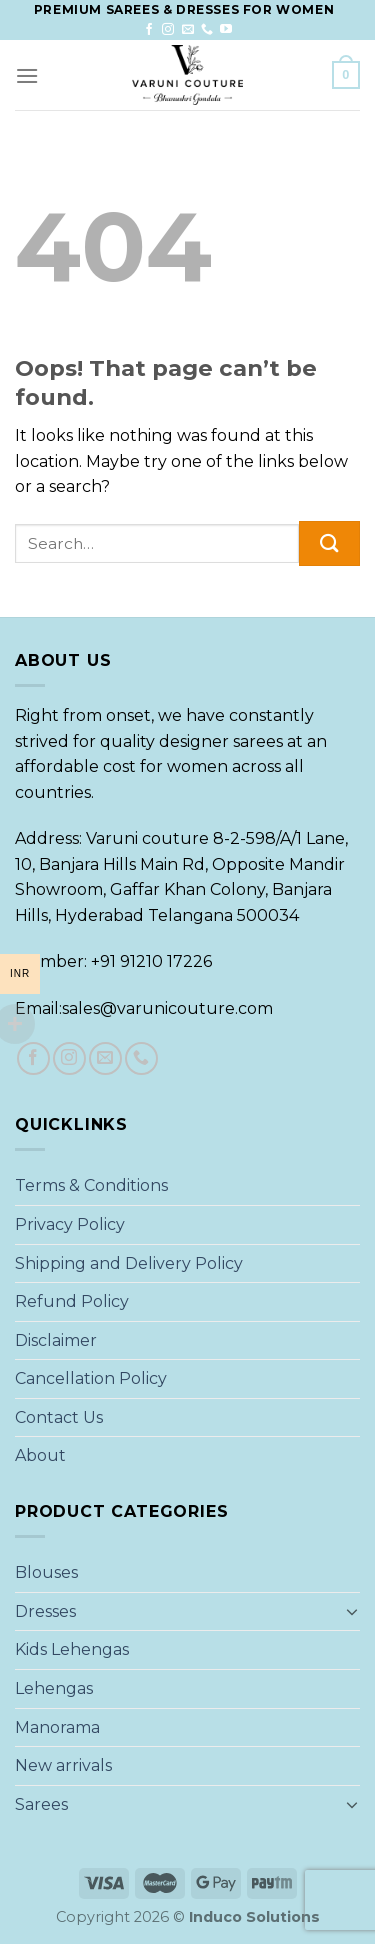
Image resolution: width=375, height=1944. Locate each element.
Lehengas (54, 1688)
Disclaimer (56, 1340)
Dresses (45, 1611)
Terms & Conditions (91, 1185)
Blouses (46, 1572)
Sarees (41, 1804)
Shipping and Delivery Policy (129, 1263)
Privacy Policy (70, 1224)
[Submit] (329, 543)
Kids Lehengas (72, 1649)
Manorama (57, 1727)
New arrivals (63, 1765)
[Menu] (27, 75)
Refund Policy (72, 1301)
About (40, 1455)
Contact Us (59, 1417)
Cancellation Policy (91, 1378)
